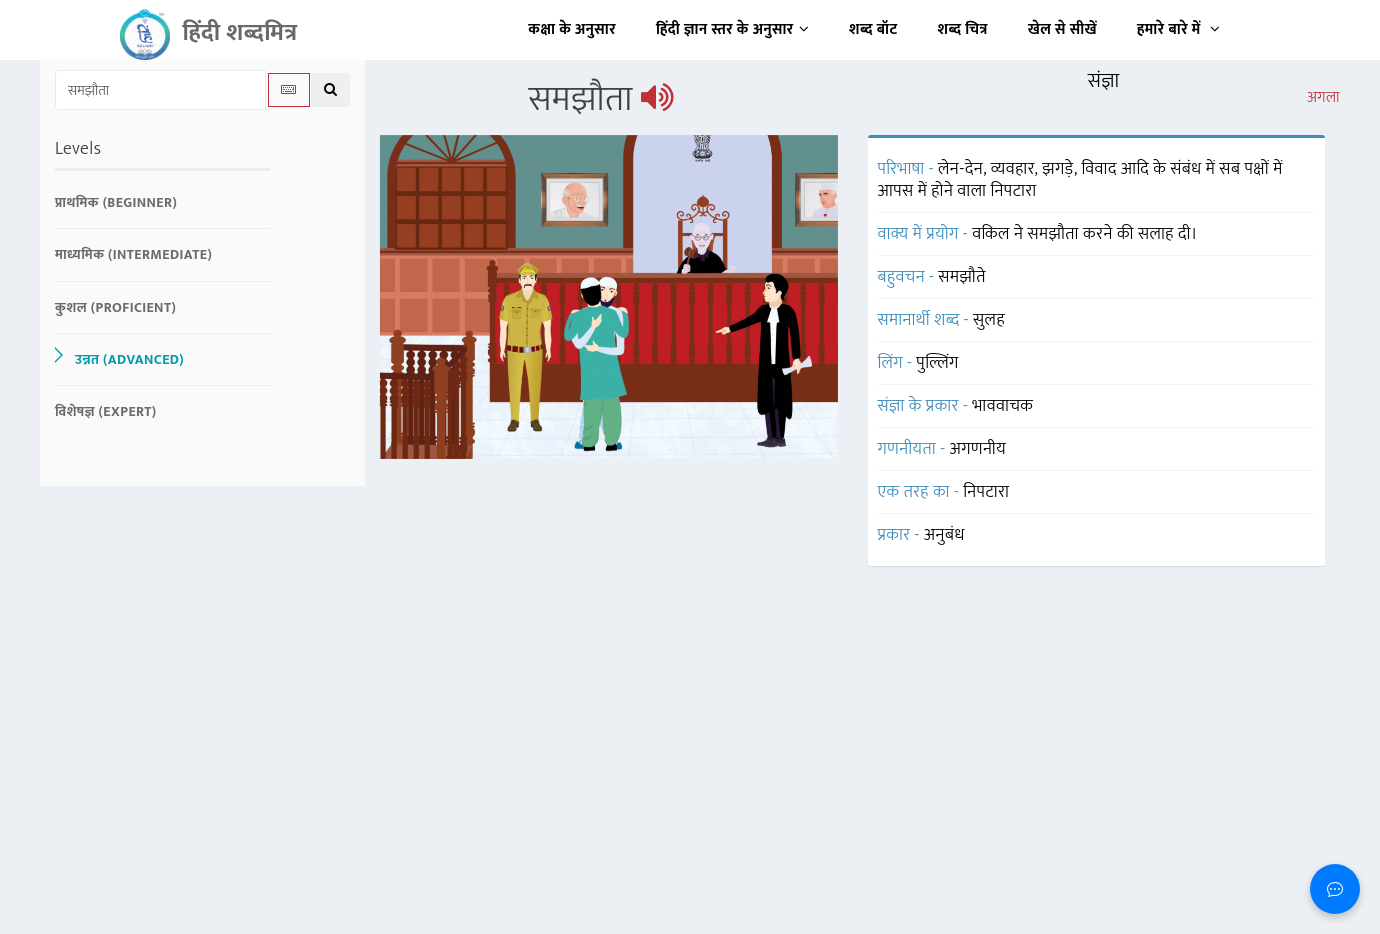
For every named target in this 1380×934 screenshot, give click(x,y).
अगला (1323, 98)
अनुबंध (944, 535)
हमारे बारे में (1178, 29)
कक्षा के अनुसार (572, 29)
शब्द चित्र (963, 29)
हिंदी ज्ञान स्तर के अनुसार (732, 29)
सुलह (989, 320)
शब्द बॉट (873, 29)
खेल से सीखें (1062, 29)
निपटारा (986, 492)
